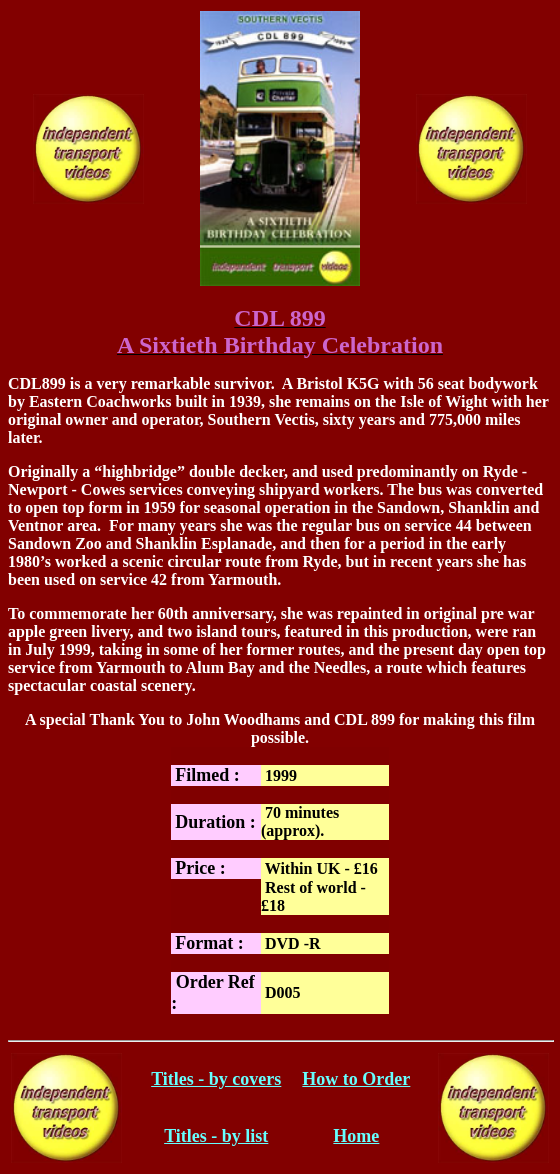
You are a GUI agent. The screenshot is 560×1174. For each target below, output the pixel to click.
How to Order (356, 1079)
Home (356, 1136)
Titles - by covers (216, 1079)
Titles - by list (216, 1136)
